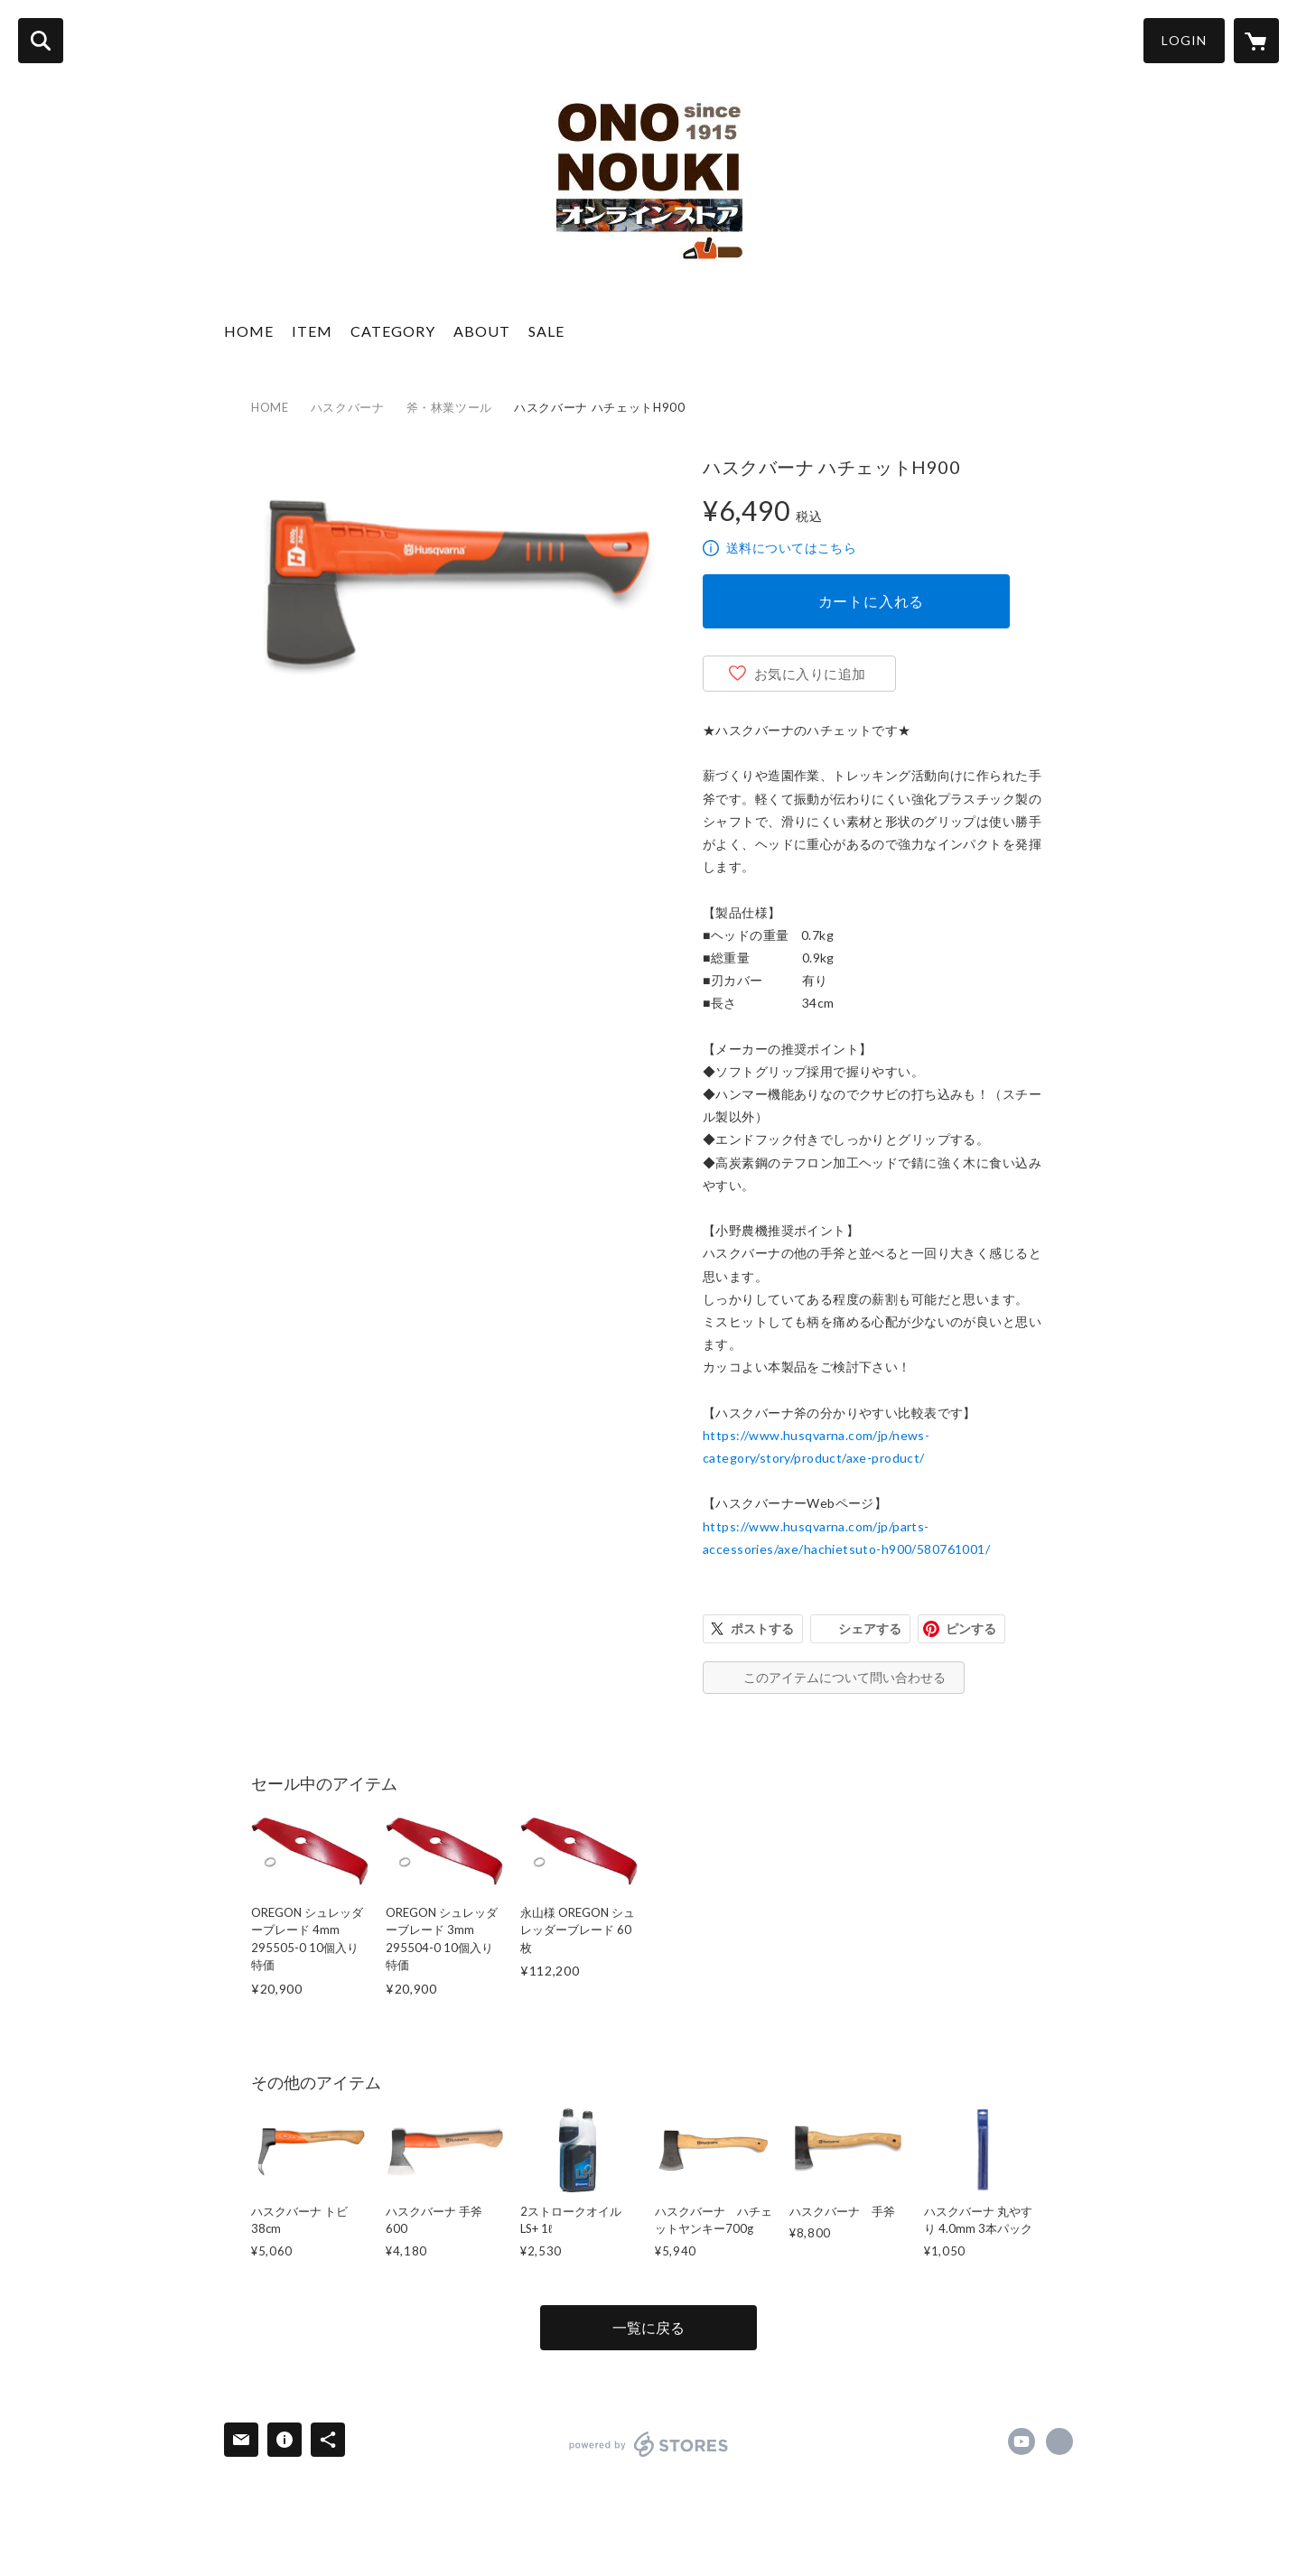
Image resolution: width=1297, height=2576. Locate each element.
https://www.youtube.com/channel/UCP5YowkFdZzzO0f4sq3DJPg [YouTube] (1021, 2441)
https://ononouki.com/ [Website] (1059, 2441)
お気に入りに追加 (810, 673)
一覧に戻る (648, 2327)
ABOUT (481, 330)
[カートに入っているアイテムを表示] (1256, 40)
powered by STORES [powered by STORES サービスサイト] (649, 2444)
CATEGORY (392, 330)
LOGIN (1184, 40)
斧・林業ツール (449, 407)
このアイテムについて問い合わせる (844, 1677)
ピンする (971, 1628)
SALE (546, 330)
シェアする (869, 1628)
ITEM (312, 330)
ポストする (762, 1628)
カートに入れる (871, 600)
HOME (249, 330)
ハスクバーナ (348, 407)
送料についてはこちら (791, 547)
